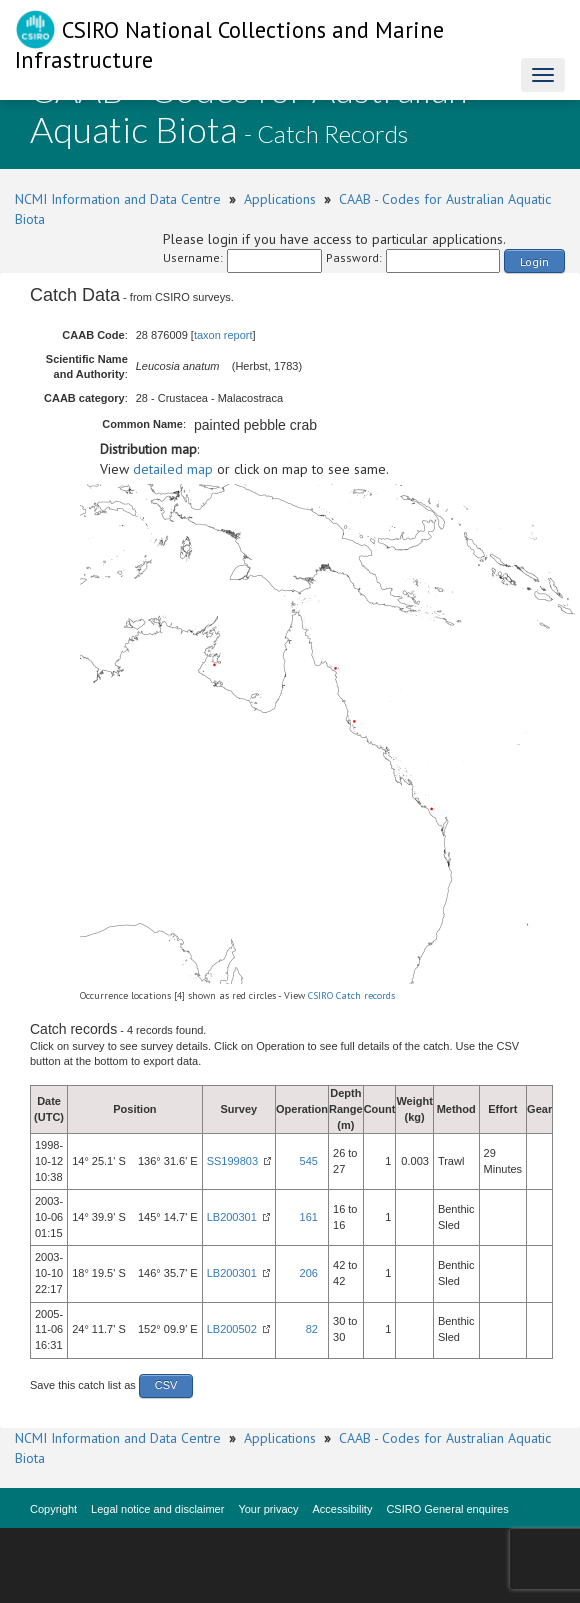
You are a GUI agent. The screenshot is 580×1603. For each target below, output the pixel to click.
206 (309, 1273)
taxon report (223, 335)
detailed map (173, 469)
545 (309, 1161)
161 (309, 1217)
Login (534, 261)
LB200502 (232, 1329)
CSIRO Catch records (351, 995)
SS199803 (232, 1161)
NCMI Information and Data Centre (118, 199)
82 (312, 1329)
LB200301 (232, 1217)
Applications (280, 199)
